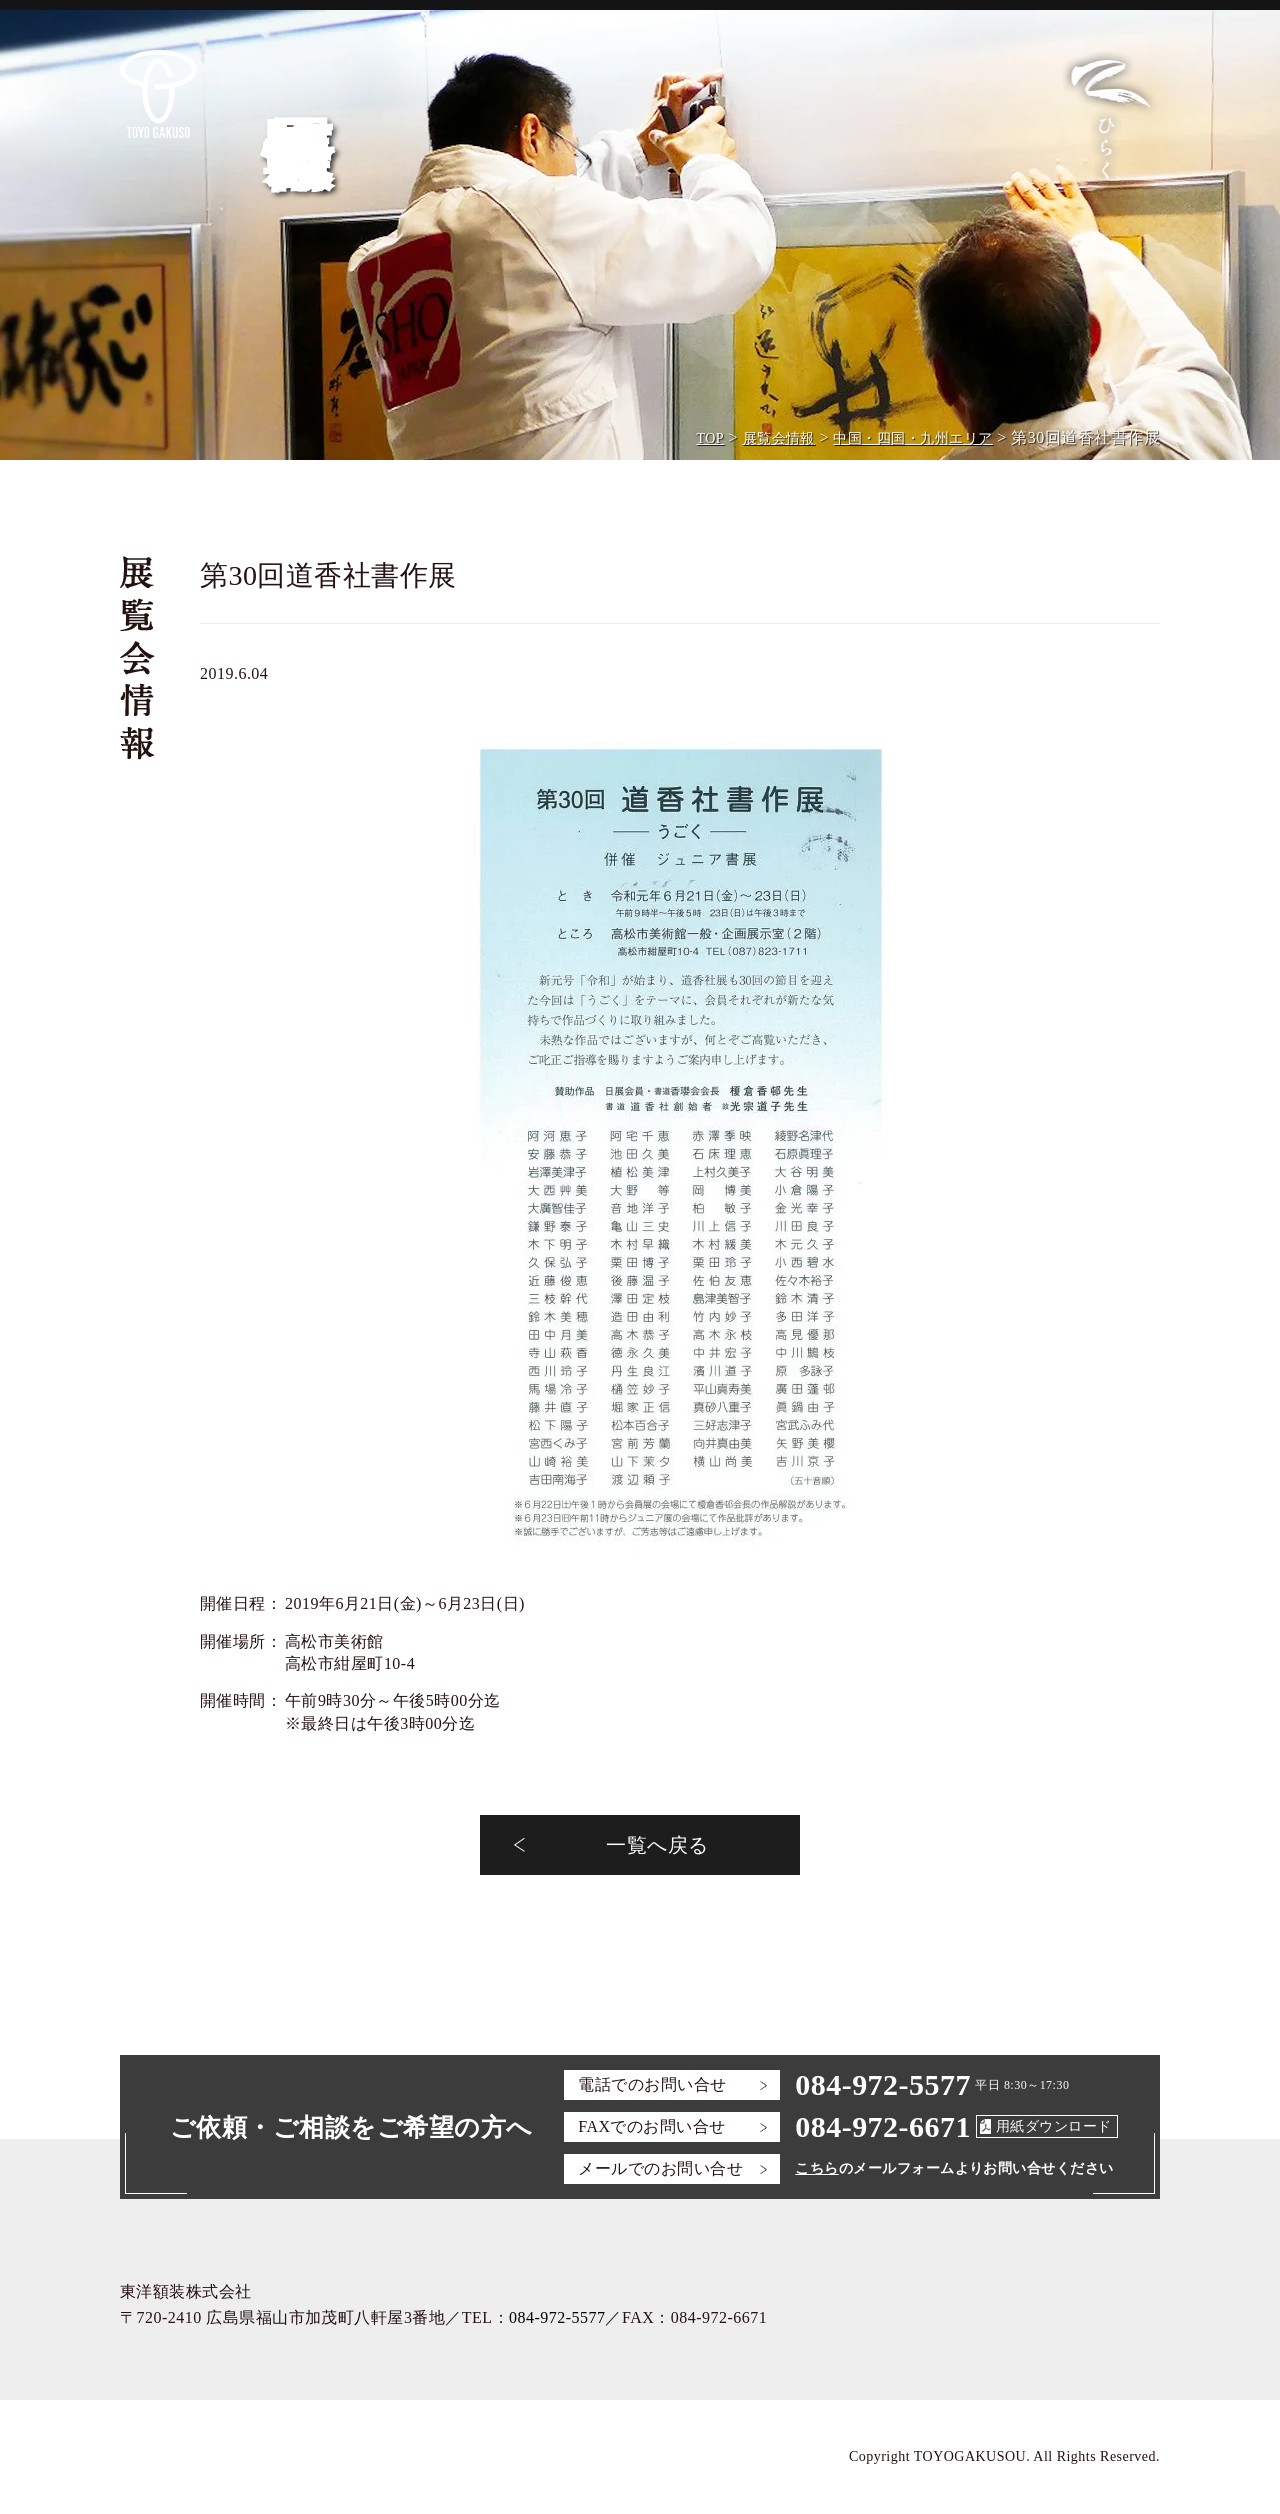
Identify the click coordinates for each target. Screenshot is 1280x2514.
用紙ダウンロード (1054, 2126)
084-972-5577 (883, 2084)
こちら (816, 2168)
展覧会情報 (779, 438)
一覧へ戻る (657, 1845)
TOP (710, 438)
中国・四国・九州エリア (912, 438)
